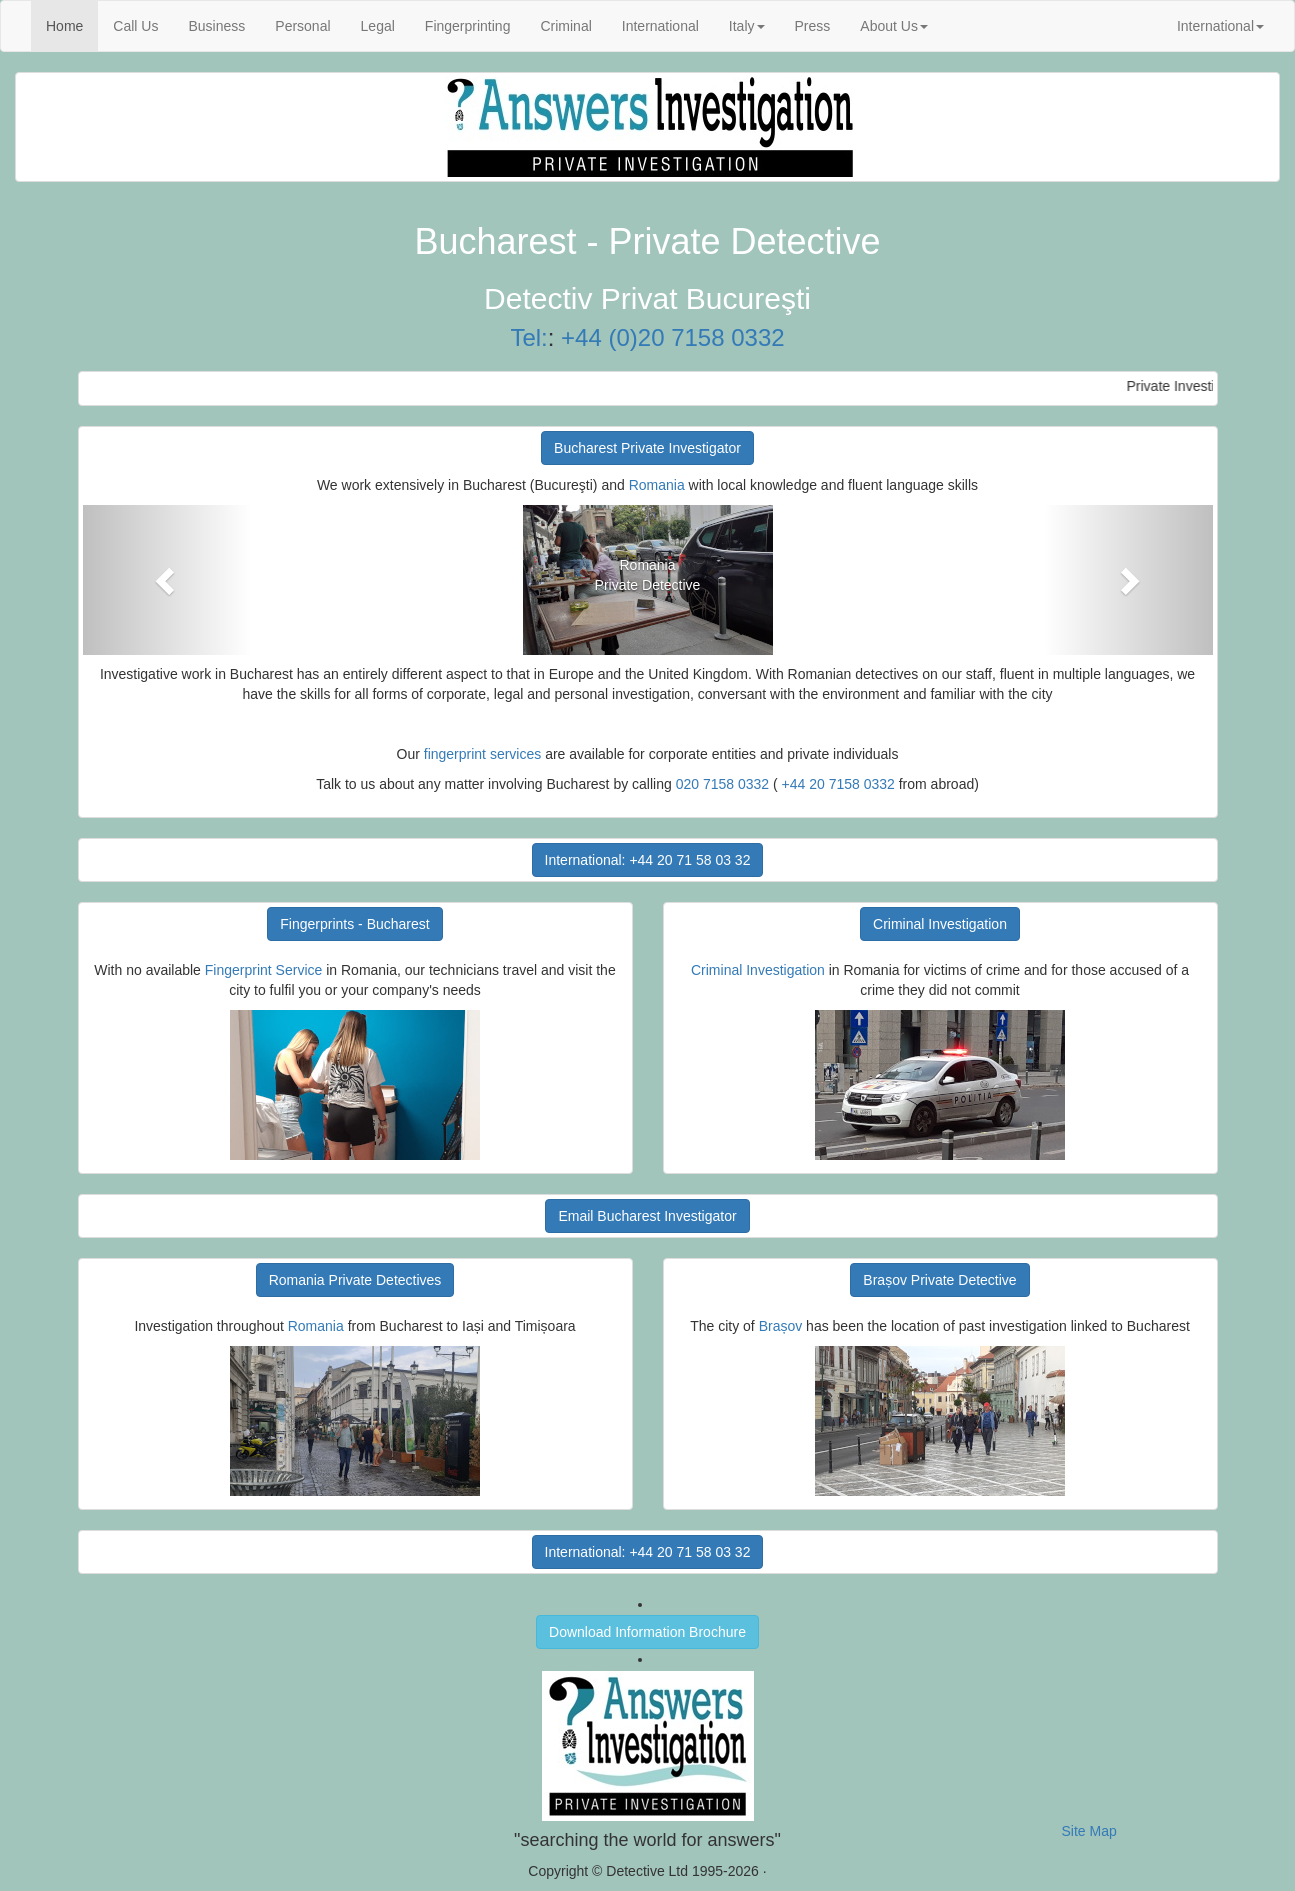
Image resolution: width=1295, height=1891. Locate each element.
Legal (378, 26)
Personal (302, 26)
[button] (168, 580)
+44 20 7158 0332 (838, 784)
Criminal (565, 26)
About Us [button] (894, 26)
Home (72, 24)
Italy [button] (747, 26)
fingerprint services (483, 754)
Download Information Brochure (647, 1632)
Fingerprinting (468, 26)
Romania (657, 485)
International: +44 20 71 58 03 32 (648, 860)
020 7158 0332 (722, 784)
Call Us (135, 26)
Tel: (528, 337)
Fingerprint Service (264, 970)
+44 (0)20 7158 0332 (673, 337)
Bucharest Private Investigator (647, 448)
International (660, 26)
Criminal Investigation (940, 924)
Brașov (781, 1326)
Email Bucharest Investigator (647, 1216)
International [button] (1220, 26)
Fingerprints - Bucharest (354, 924)
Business (216, 26)
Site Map (1089, 1831)
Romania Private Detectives (355, 1280)
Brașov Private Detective (939, 1280)
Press (813, 26)
